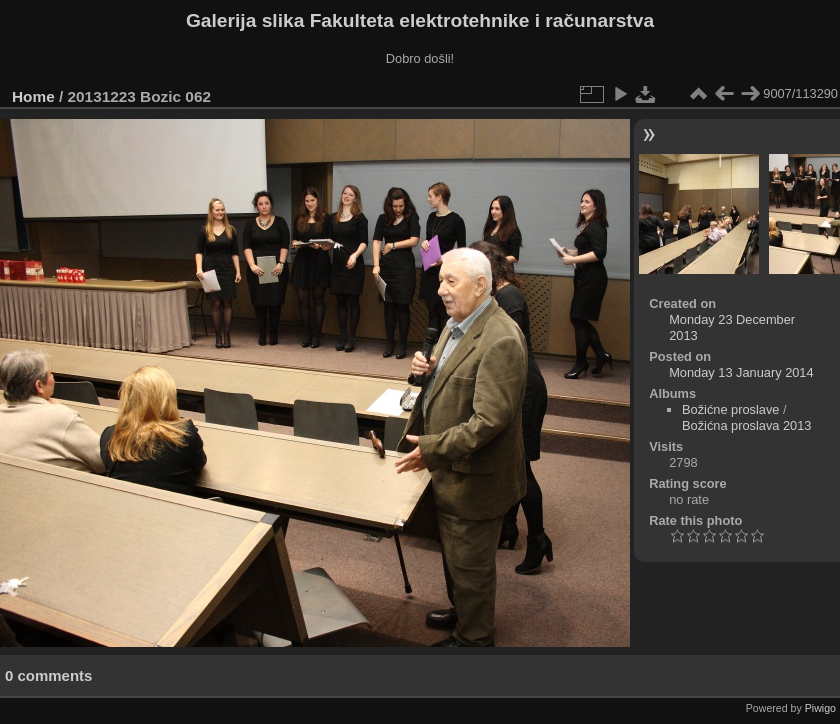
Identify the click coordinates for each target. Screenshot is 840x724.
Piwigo (820, 708)
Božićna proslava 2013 (746, 425)
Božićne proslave (730, 409)
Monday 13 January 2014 (741, 372)
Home (33, 96)
